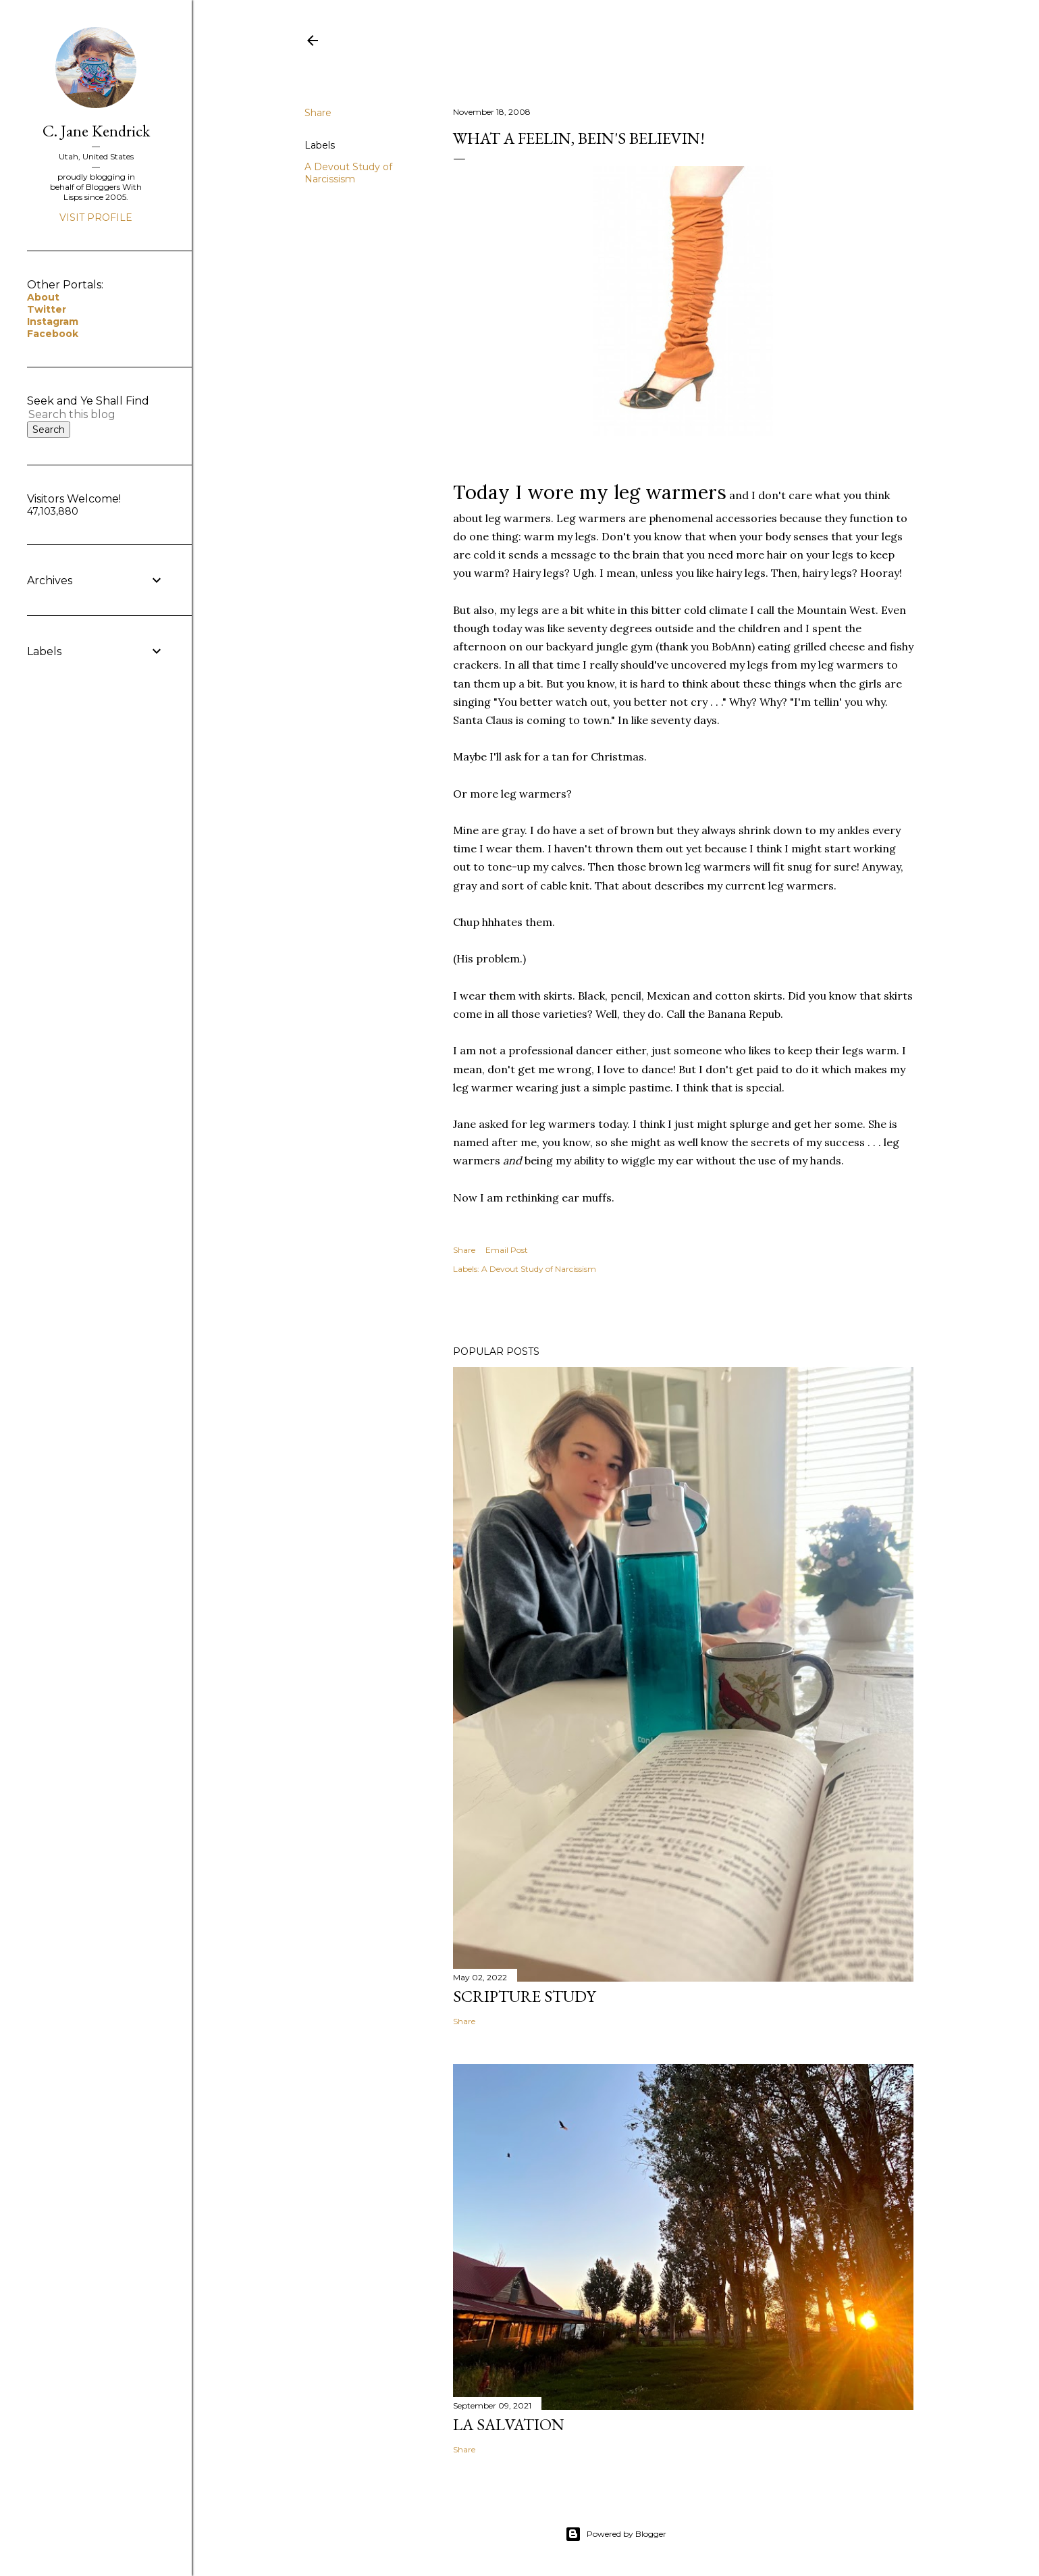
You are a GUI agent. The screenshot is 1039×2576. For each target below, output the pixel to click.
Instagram (52, 321)
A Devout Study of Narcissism (348, 173)
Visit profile (95, 217)
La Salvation (508, 2424)
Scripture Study (524, 1996)
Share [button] (317, 113)
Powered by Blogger (615, 2534)
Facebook (52, 334)
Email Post (506, 1250)
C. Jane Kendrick (96, 130)
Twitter (46, 309)
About (43, 297)
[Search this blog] (79, 414)
